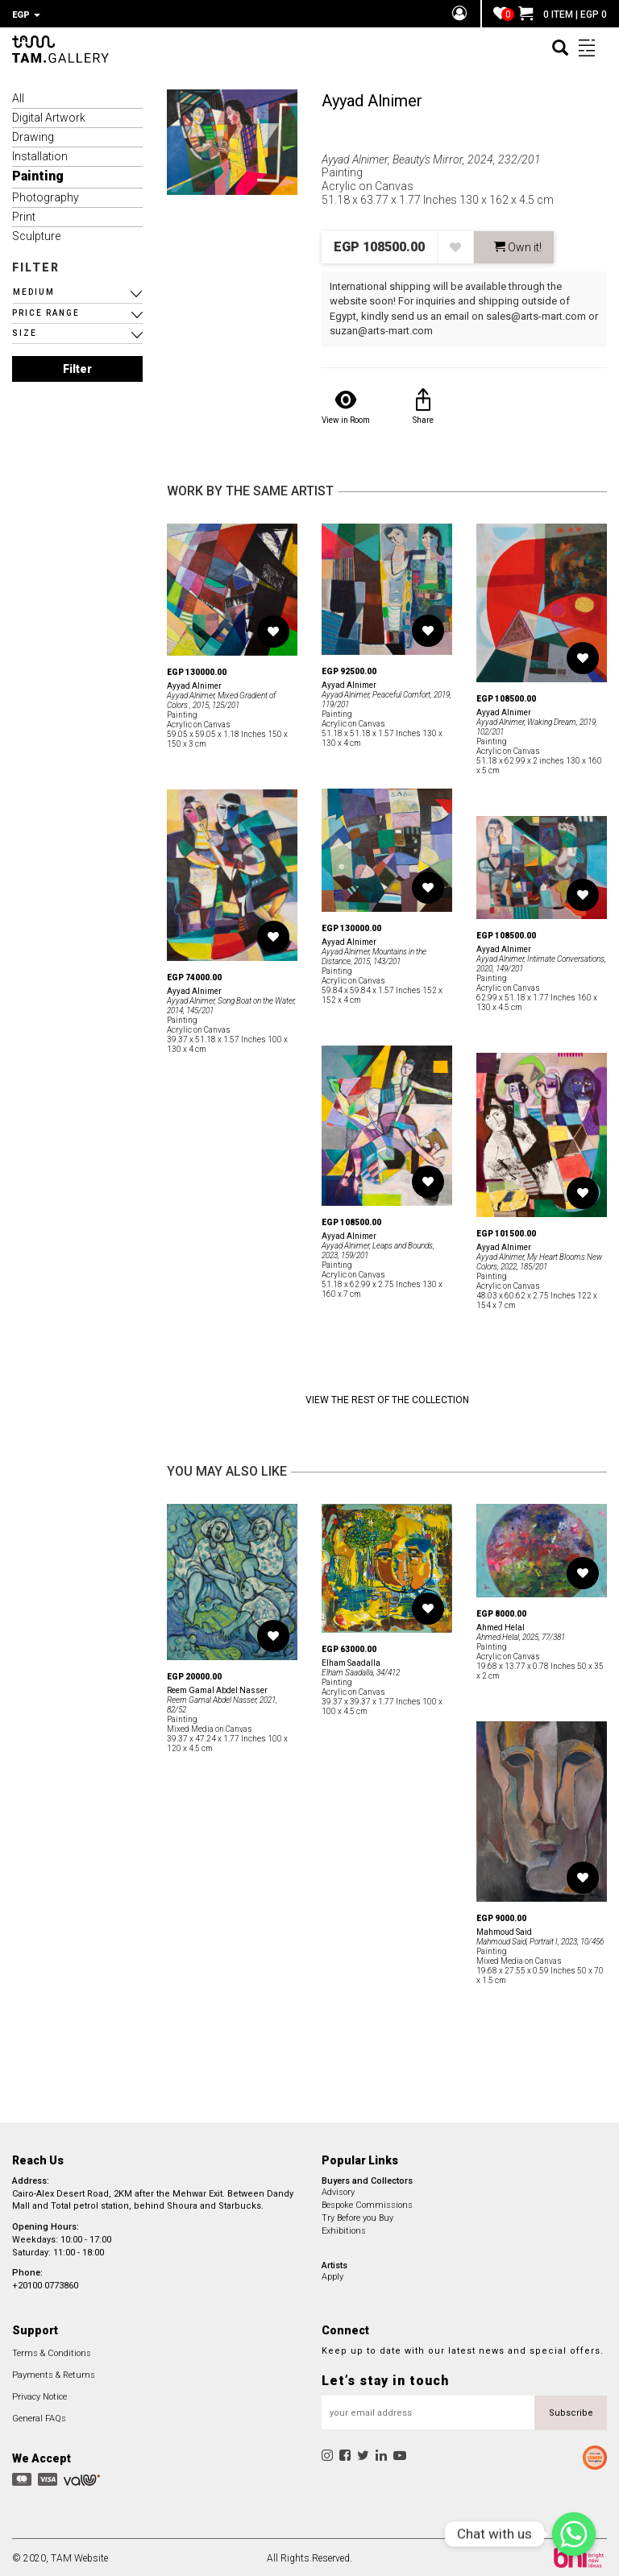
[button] (77, 290)
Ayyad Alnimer (372, 98)
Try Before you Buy (357, 2215)
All (18, 95)
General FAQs (39, 2416)
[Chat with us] (574, 2534)
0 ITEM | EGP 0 (562, 14)
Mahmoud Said (504, 1929)
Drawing (33, 134)
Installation (40, 153)
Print (23, 214)
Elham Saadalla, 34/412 (361, 1670)
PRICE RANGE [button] (46, 310)
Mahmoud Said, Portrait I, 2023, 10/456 (540, 1939)
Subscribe (571, 2410)
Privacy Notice (39, 2394)
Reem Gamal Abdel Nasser (217, 1688)
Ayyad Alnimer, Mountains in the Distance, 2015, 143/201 (374, 954)
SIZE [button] (24, 330)
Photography (45, 194)
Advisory (338, 2189)
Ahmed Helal (500, 1625)
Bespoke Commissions (367, 2202)
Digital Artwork (48, 115)
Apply (332, 2274)
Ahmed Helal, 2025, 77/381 (520, 1634)
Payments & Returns (53, 2372)
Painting (38, 173)
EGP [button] (26, 15)
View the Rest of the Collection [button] (387, 1397)
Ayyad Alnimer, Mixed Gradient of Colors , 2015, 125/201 (221, 698)
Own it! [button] (518, 244)
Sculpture (36, 233)
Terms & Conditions (51, 2351)
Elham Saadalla (351, 1660)
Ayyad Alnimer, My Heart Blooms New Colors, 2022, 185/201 (539, 1259)
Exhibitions (344, 2228)
